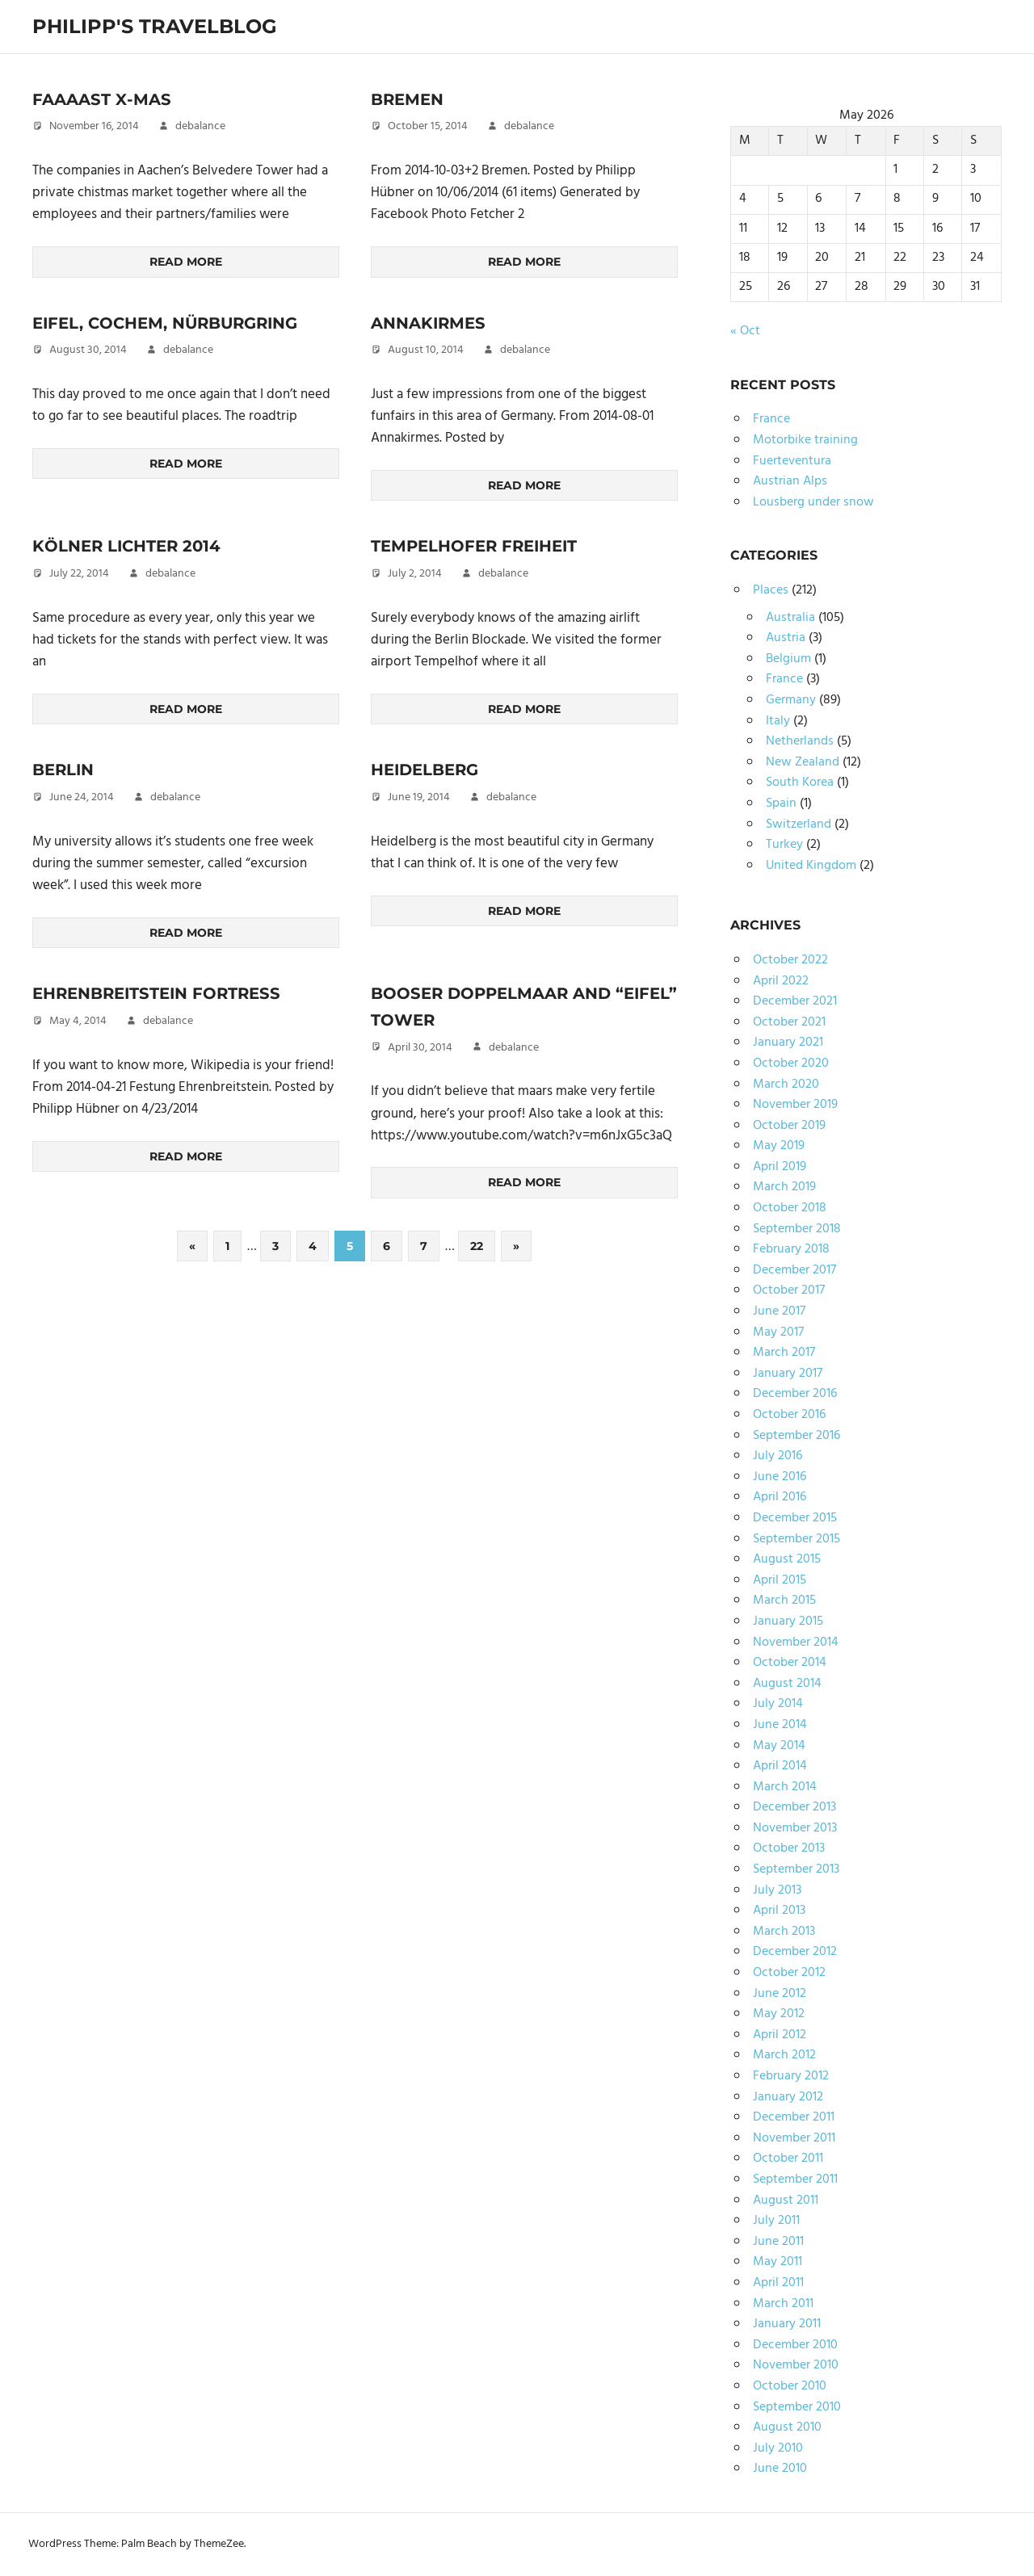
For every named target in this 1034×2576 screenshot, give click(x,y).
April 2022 (781, 981)
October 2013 (789, 1848)
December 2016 (795, 1393)
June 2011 (778, 2241)
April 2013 (779, 1910)
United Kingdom (811, 865)
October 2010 (789, 2386)
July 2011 (776, 2220)
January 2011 (787, 2324)
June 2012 (779, 1993)
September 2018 (797, 1229)
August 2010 (787, 2427)
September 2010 (797, 2407)
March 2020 (786, 1084)
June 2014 (780, 1724)
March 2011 (783, 2303)
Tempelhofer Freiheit (476, 546)
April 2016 (779, 1497)
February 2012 (791, 2076)
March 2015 (784, 1600)
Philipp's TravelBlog (154, 26)
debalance (200, 126)
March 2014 (785, 1787)
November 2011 (794, 2138)
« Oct (745, 331)
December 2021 (795, 1001)
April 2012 (779, 2034)
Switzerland (798, 824)
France (771, 419)
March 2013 (784, 1931)
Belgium (788, 658)
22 (476, 1246)
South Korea (800, 782)
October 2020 (791, 1063)
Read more (185, 261)
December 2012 (795, 1951)
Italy (778, 721)
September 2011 (795, 2179)
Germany (791, 700)
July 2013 (777, 1890)
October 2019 (789, 1125)
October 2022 (790, 960)
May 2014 (779, 1745)
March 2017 (784, 1352)
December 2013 (794, 1807)
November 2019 (795, 1104)
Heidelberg (426, 769)
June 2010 (780, 2468)
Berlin (63, 769)
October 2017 (789, 1290)
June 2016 (779, 1476)
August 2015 (787, 1559)
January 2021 (788, 1042)
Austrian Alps (790, 481)
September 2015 (796, 1539)
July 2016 (777, 1455)
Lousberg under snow (813, 502)
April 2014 (780, 1766)
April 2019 (779, 1166)
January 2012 (788, 2097)
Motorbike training (805, 440)
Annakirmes (429, 323)
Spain (781, 803)
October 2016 (789, 1414)
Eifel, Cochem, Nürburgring (168, 323)
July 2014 (778, 1703)
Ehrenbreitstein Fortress (158, 993)
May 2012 (779, 2013)
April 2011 (778, 2282)
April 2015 (779, 1580)
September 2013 (796, 1869)
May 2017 (778, 1332)
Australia (790, 617)
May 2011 (777, 2261)
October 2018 (789, 1208)
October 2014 (789, 1662)
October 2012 (789, 1972)
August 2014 (787, 1683)
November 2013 (795, 1828)
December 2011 (793, 2117)
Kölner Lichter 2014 (128, 546)
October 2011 (788, 2158)
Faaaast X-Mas (101, 99)
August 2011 (785, 2200)
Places (770, 590)
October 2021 (789, 1022)
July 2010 (778, 2448)
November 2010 (796, 2365)
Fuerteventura (792, 461)
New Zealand (802, 762)
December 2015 (795, 1518)
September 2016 (796, 1435)
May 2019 (779, 1145)
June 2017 (779, 1311)
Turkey (784, 844)
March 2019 (784, 1187)
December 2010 (795, 2345)
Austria (785, 637)
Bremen (407, 99)
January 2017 (787, 1373)
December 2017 (794, 1270)
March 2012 (784, 2055)
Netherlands (800, 741)
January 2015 (788, 1621)
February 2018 (791, 1249)
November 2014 (796, 1642)
